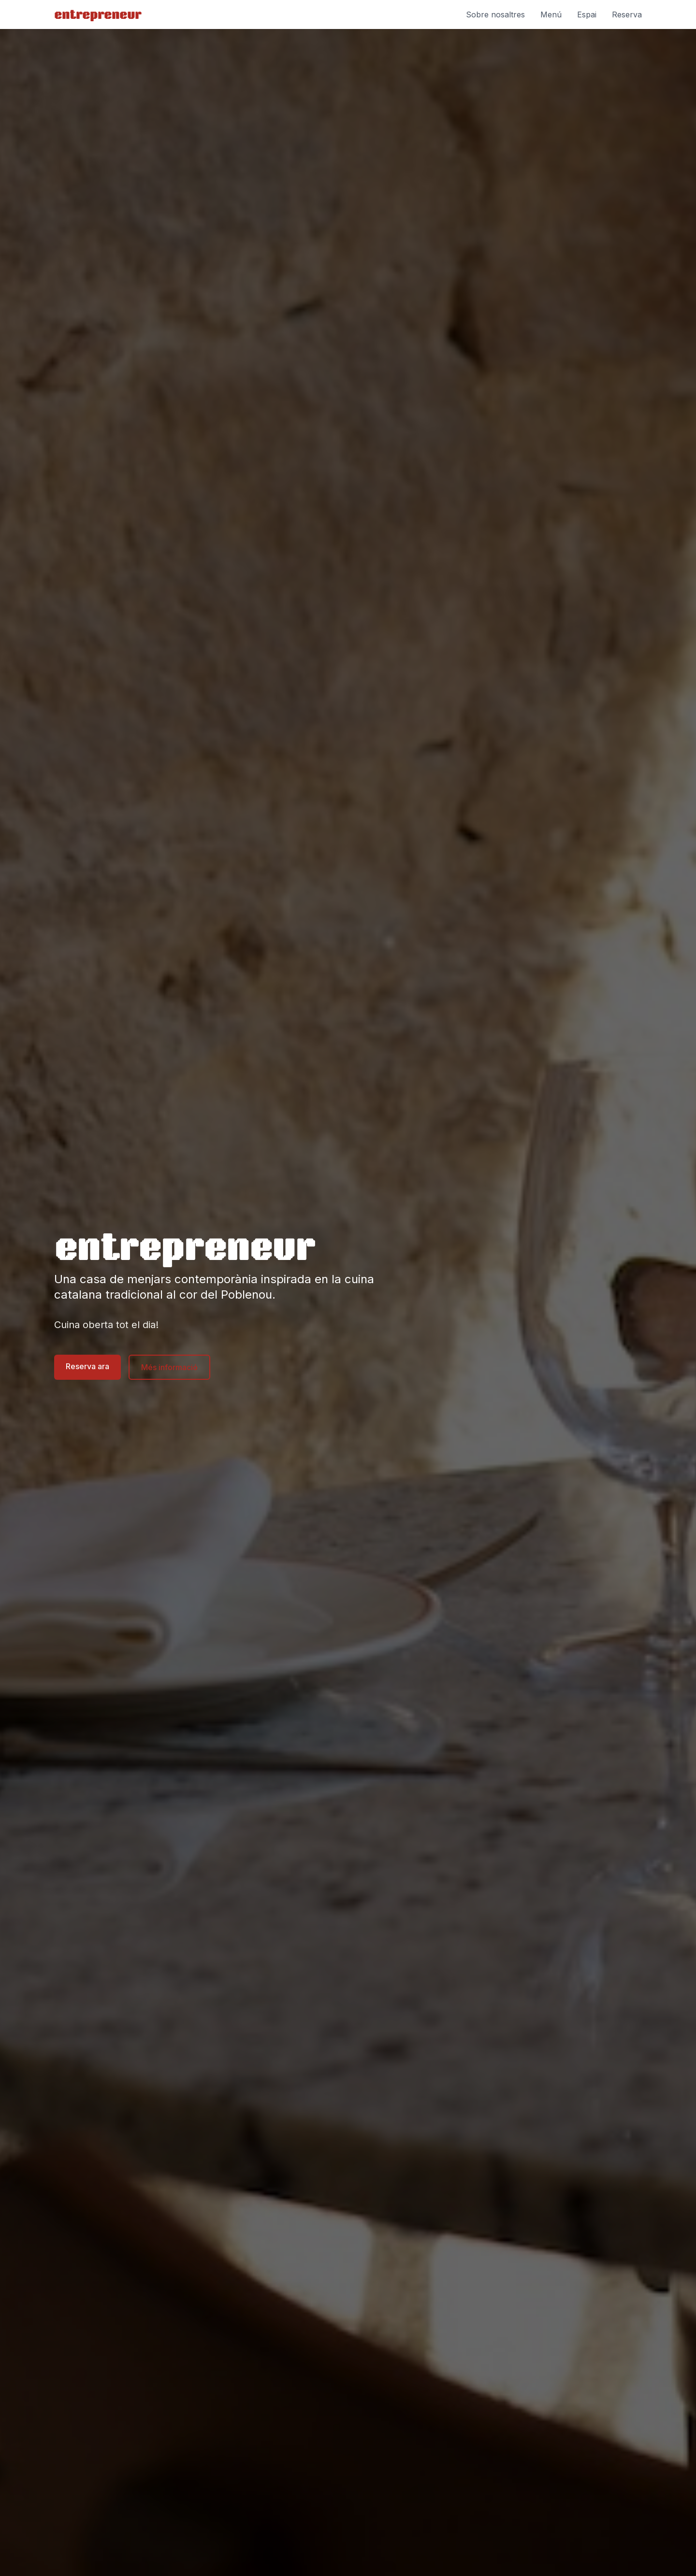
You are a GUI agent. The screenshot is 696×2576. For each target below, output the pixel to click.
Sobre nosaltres (495, 14)
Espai (586, 14)
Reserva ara (87, 1366)
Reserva (627, 14)
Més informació (169, 1367)
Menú (551, 14)
